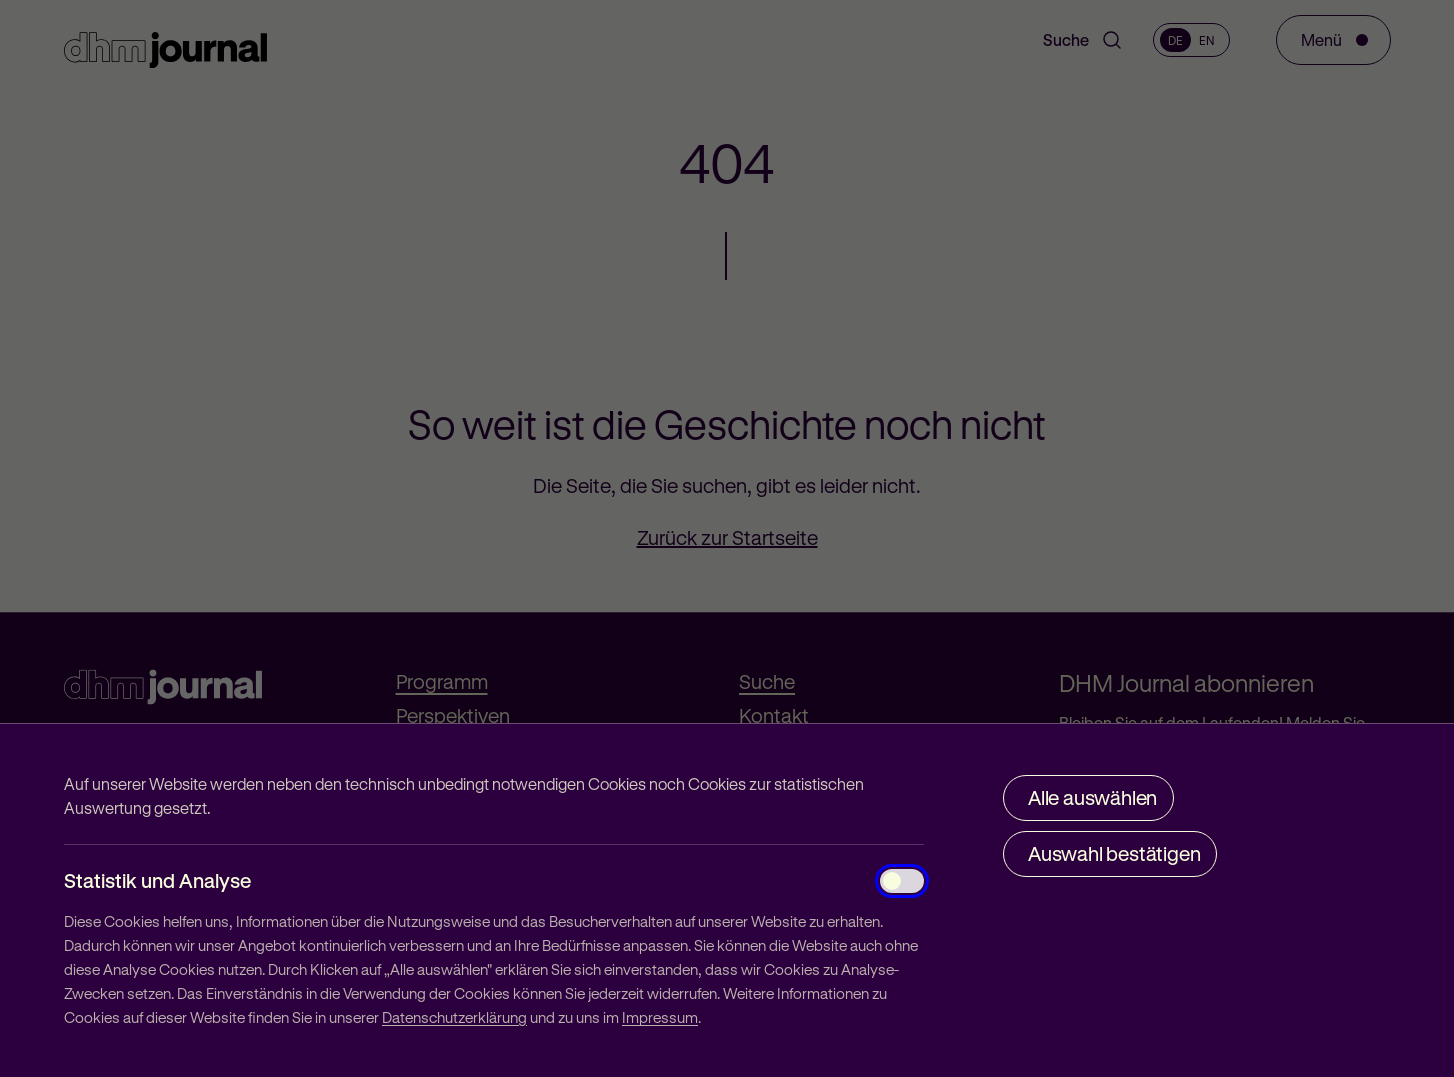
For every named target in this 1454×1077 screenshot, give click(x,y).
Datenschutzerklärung (454, 1017)
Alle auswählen (1092, 797)
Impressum (660, 1017)
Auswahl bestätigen (1114, 853)
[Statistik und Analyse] (902, 881)
